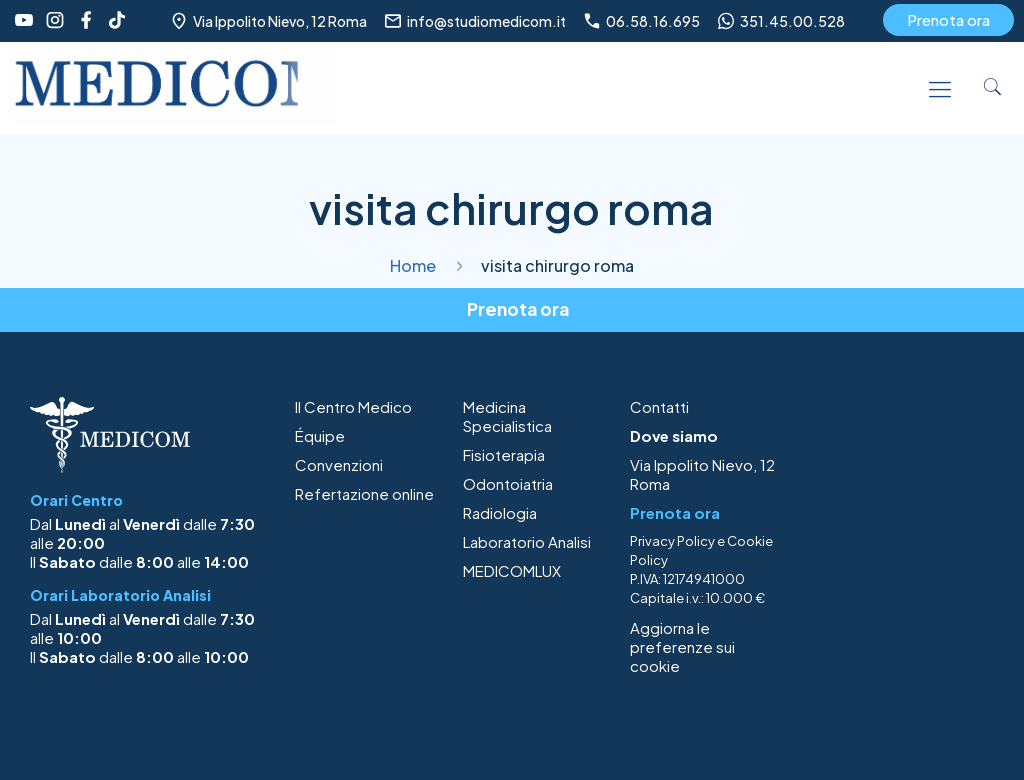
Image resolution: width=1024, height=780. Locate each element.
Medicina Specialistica (507, 416)
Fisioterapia (504, 454)
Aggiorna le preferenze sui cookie (682, 646)
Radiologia (500, 512)
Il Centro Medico (353, 406)
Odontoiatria (508, 483)
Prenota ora (948, 19)
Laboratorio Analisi (527, 541)
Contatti (659, 406)
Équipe (320, 435)
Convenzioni (339, 464)
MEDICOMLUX (512, 570)
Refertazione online (364, 493)
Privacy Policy (672, 541)
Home (413, 265)
